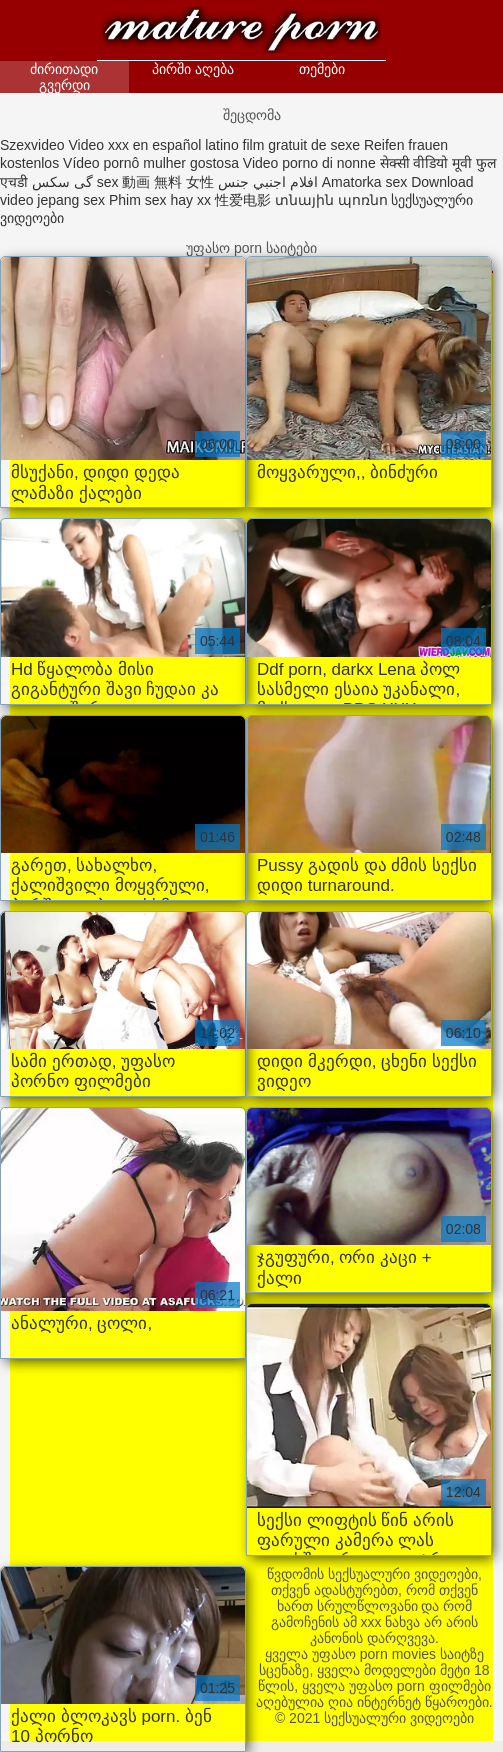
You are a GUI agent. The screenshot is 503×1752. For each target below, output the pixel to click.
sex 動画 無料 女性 (155, 182)
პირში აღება (193, 69)
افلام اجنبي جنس (268, 182)
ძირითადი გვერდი (64, 77)
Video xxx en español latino (153, 145)
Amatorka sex (365, 182)
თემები (322, 69)
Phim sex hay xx (160, 200)
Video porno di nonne (309, 163)
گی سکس (62, 182)
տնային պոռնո (331, 200)
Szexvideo (32, 145)
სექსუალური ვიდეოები (242, 32)
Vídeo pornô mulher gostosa (151, 163)
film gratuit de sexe (302, 145)
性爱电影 (243, 200)
